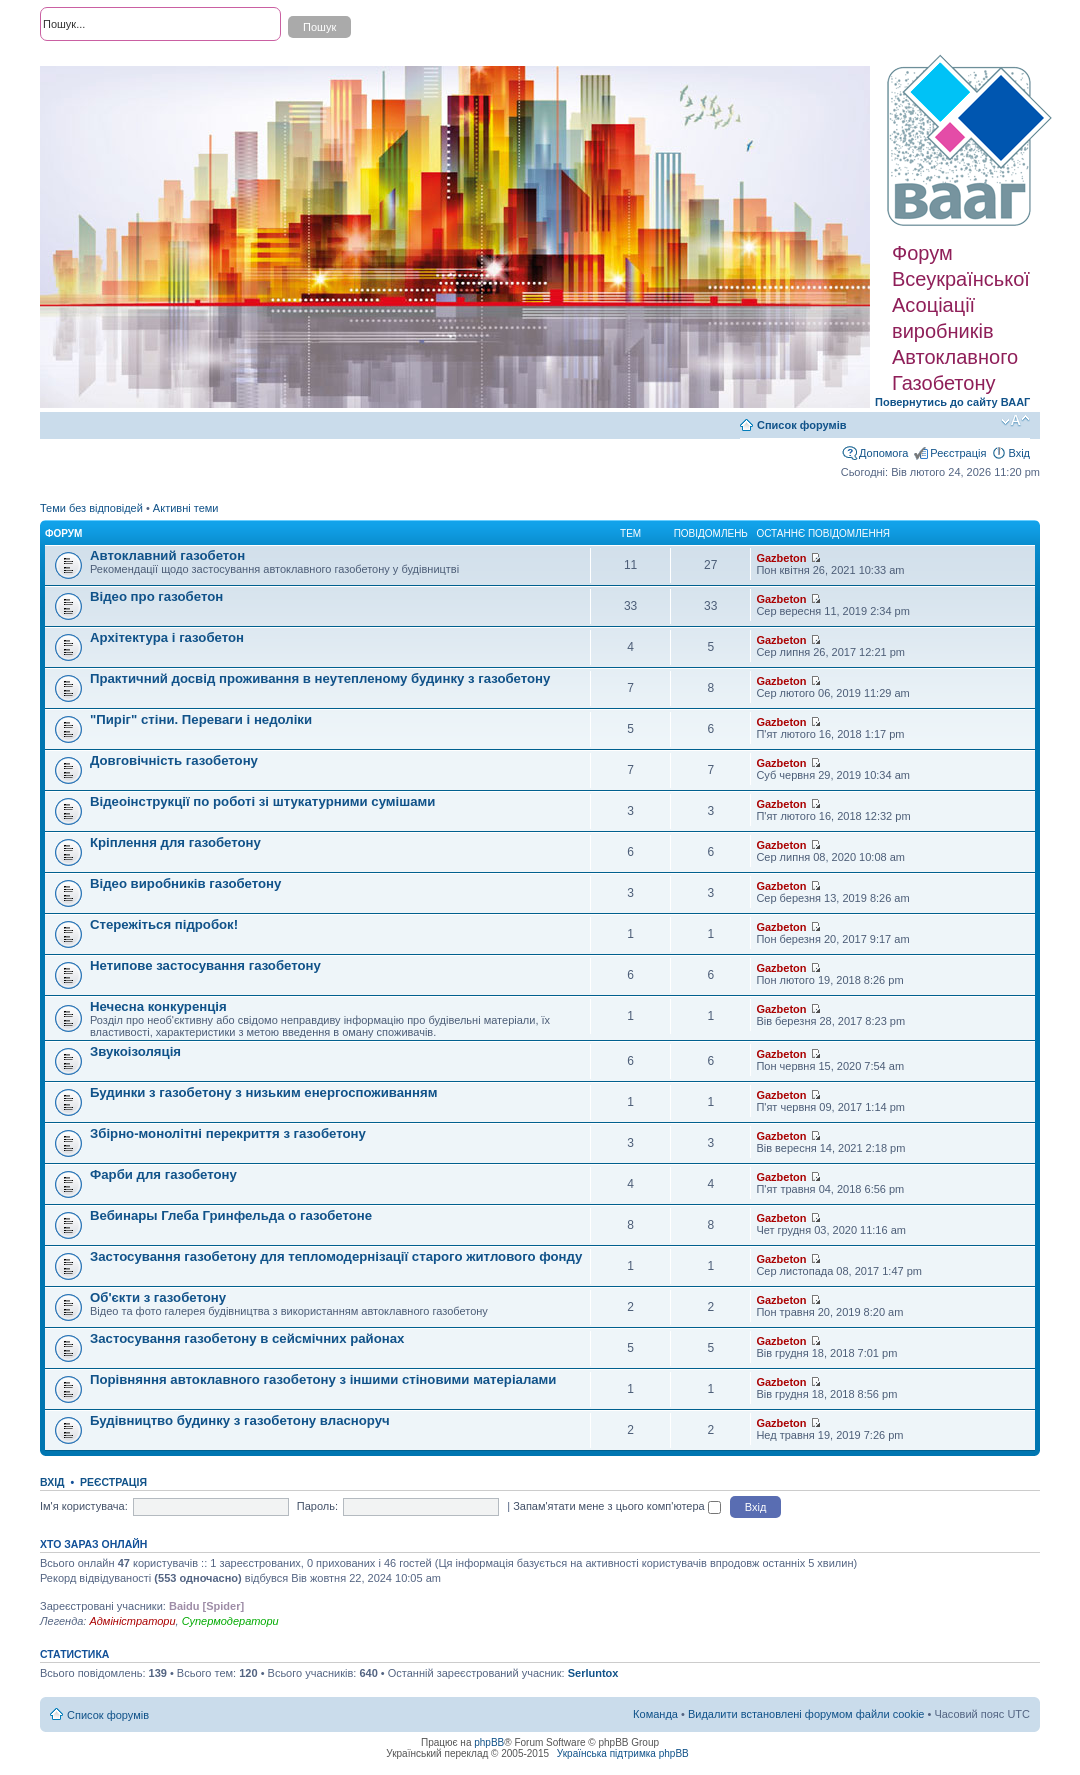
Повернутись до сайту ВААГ (952, 402)
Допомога (883, 453)
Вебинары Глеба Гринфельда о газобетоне (231, 1215)
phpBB (489, 1742)
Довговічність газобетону (174, 760)
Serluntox (593, 1673)
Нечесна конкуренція (158, 1006)
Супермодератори (230, 1621)
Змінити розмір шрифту (1015, 421)
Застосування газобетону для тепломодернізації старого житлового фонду (336, 1256)
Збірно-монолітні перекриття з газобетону (228, 1133)
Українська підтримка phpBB (623, 1753)
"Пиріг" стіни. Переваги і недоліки (201, 719)
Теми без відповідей (91, 508)
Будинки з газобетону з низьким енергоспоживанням (263, 1092)
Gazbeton (781, 558)
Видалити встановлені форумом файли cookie (806, 1714)
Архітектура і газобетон (167, 637)
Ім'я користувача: (84, 1506)
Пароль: (317, 1506)
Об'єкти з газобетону (158, 1297)
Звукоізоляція (135, 1051)
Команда (655, 1714)
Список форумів (801, 425)
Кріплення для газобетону (175, 842)
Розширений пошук (89, 60)
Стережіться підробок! (164, 924)
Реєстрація (958, 453)
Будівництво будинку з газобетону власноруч (240, 1420)
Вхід (1019, 453)
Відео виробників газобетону (185, 883)
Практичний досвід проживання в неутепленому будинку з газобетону (320, 678)
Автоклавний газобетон (167, 555)
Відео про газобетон (156, 596)
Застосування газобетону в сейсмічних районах (247, 1338)
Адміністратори (132, 1621)
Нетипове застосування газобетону (205, 965)
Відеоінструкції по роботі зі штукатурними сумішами (262, 801)
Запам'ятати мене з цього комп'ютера (617, 1506)
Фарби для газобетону (163, 1174)
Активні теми (186, 508)
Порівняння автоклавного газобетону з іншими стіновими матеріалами (323, 1379)
